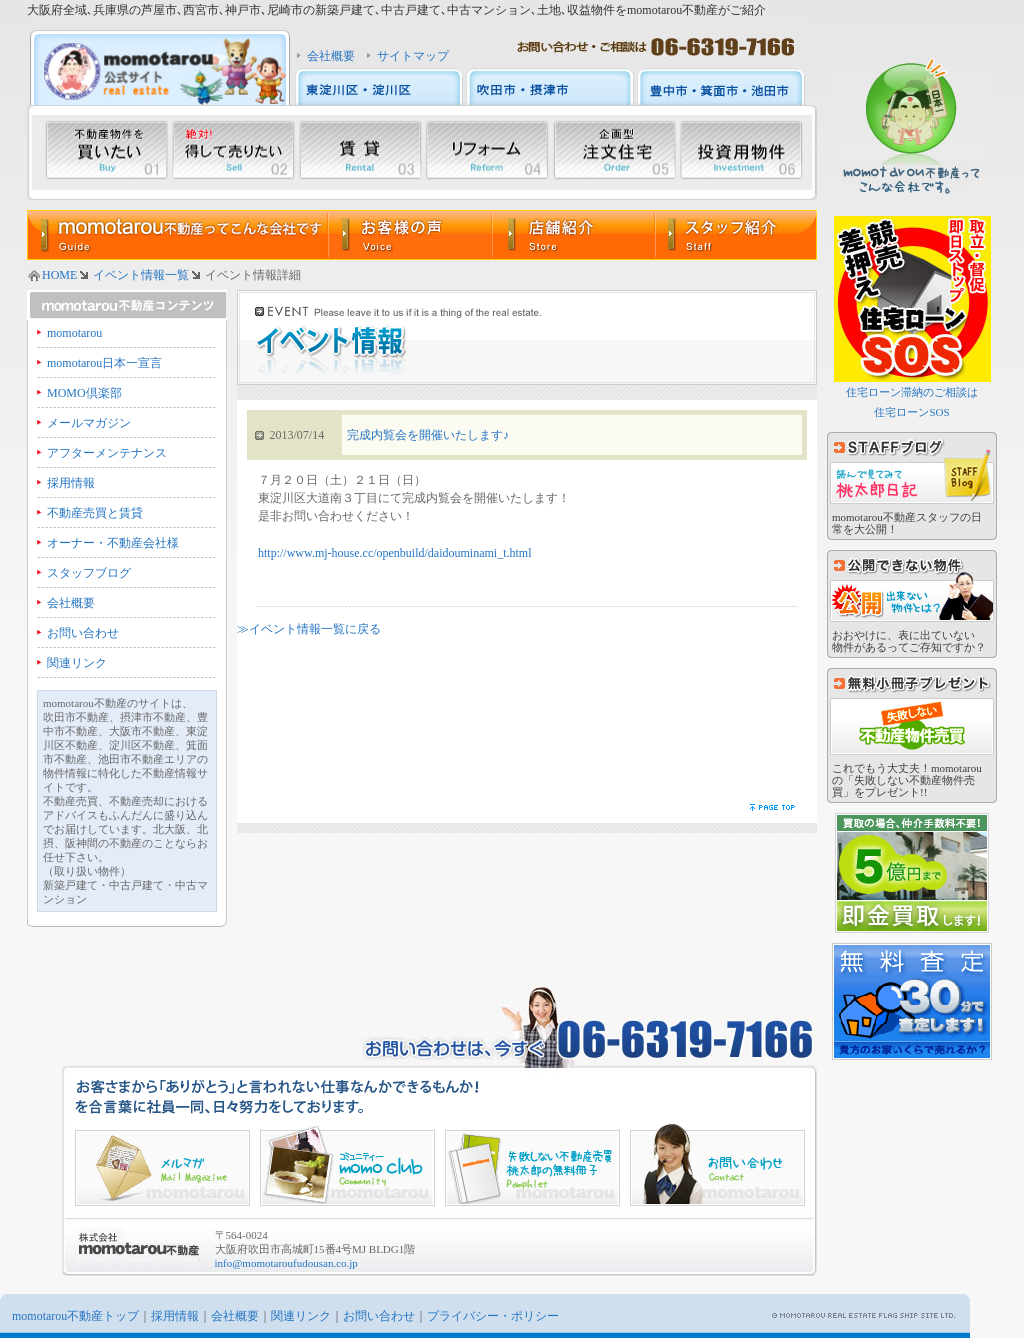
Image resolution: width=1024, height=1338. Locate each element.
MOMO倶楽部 (84, 393)
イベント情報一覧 (141, 275)
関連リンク (77, 663)
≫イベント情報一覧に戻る (309, 629)
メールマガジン (89, 423)
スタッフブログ (89, 573)
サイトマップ (413, 56)
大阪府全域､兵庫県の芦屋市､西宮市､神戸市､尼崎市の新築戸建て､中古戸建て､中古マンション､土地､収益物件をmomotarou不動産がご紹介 (396, 10)
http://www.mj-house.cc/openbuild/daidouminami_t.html (395, 553)
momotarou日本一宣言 (104, 363)
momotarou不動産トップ (75, 1316)
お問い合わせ (83, 633)
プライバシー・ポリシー (493, 1316)
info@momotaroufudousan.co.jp (286, 1263)
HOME (59, 275)
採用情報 (71, 483)
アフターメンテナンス (107, 453)
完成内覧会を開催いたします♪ (428, 435)
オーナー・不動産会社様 (113, 543)
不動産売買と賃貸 (95, 513)
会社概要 (331, 56)
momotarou (74, 333)
